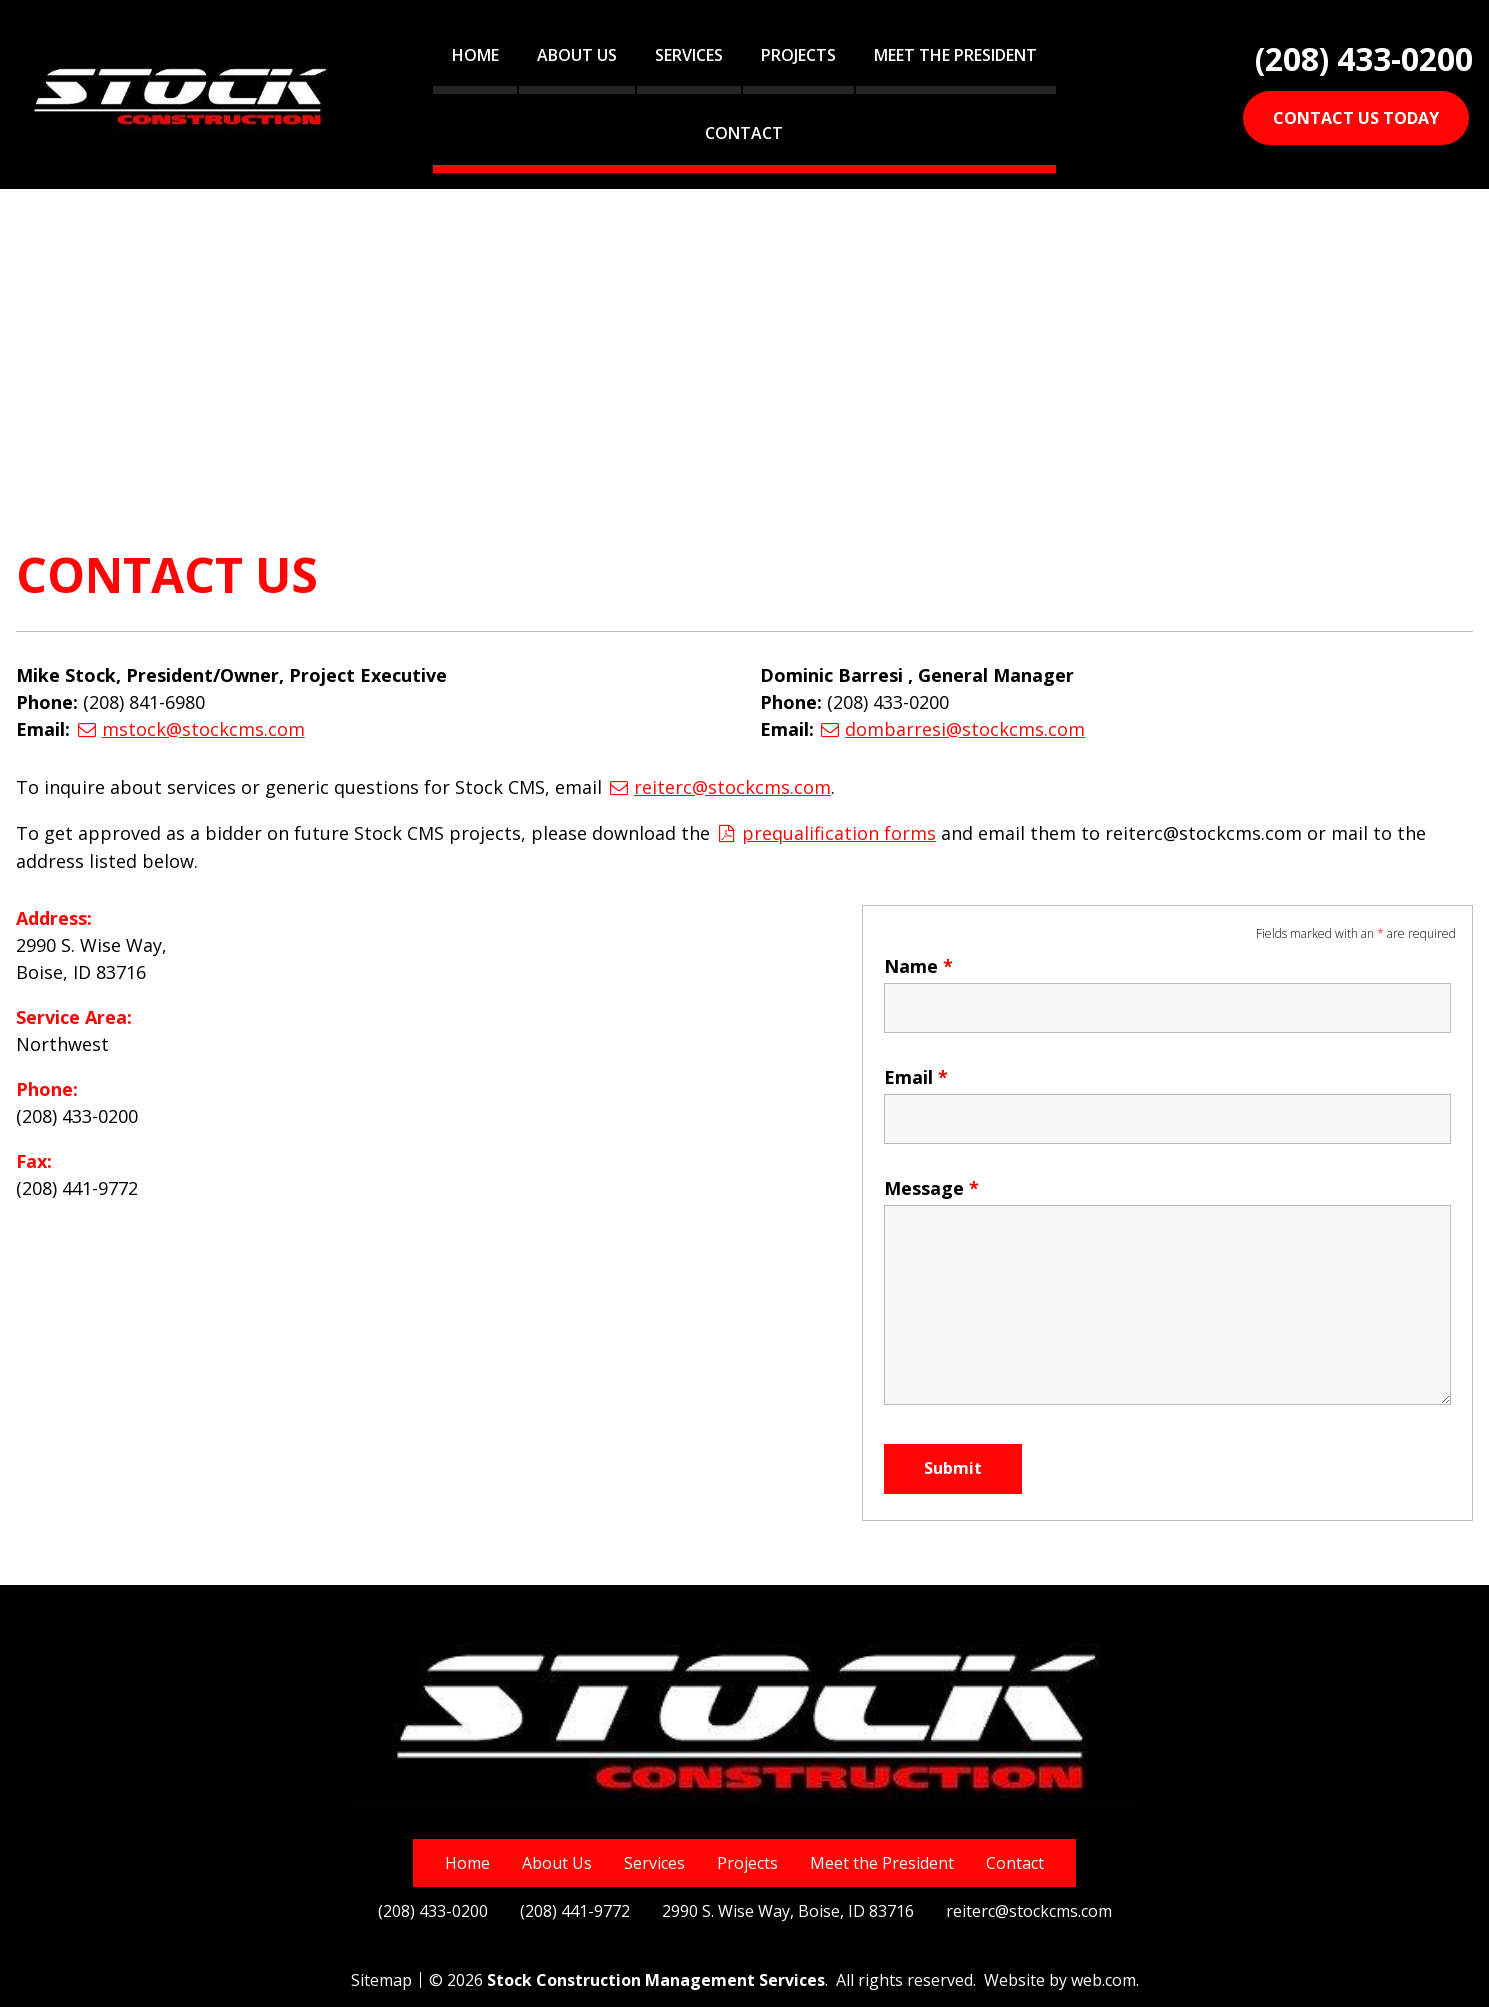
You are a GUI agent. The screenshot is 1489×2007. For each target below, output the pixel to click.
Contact (744, 133)
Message (931, 1188)
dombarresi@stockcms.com (965, 729)
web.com (1103, 1980)
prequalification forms (839, 833)
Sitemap (381, 1980)
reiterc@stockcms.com (732, 787)
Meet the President (955, 55)
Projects (798, 55)
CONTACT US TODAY (1356, 118)
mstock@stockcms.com (203, 729)
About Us (577, 55)
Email (916, 1077)
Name (918, 966)
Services (689, 55)
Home (475, 55)
